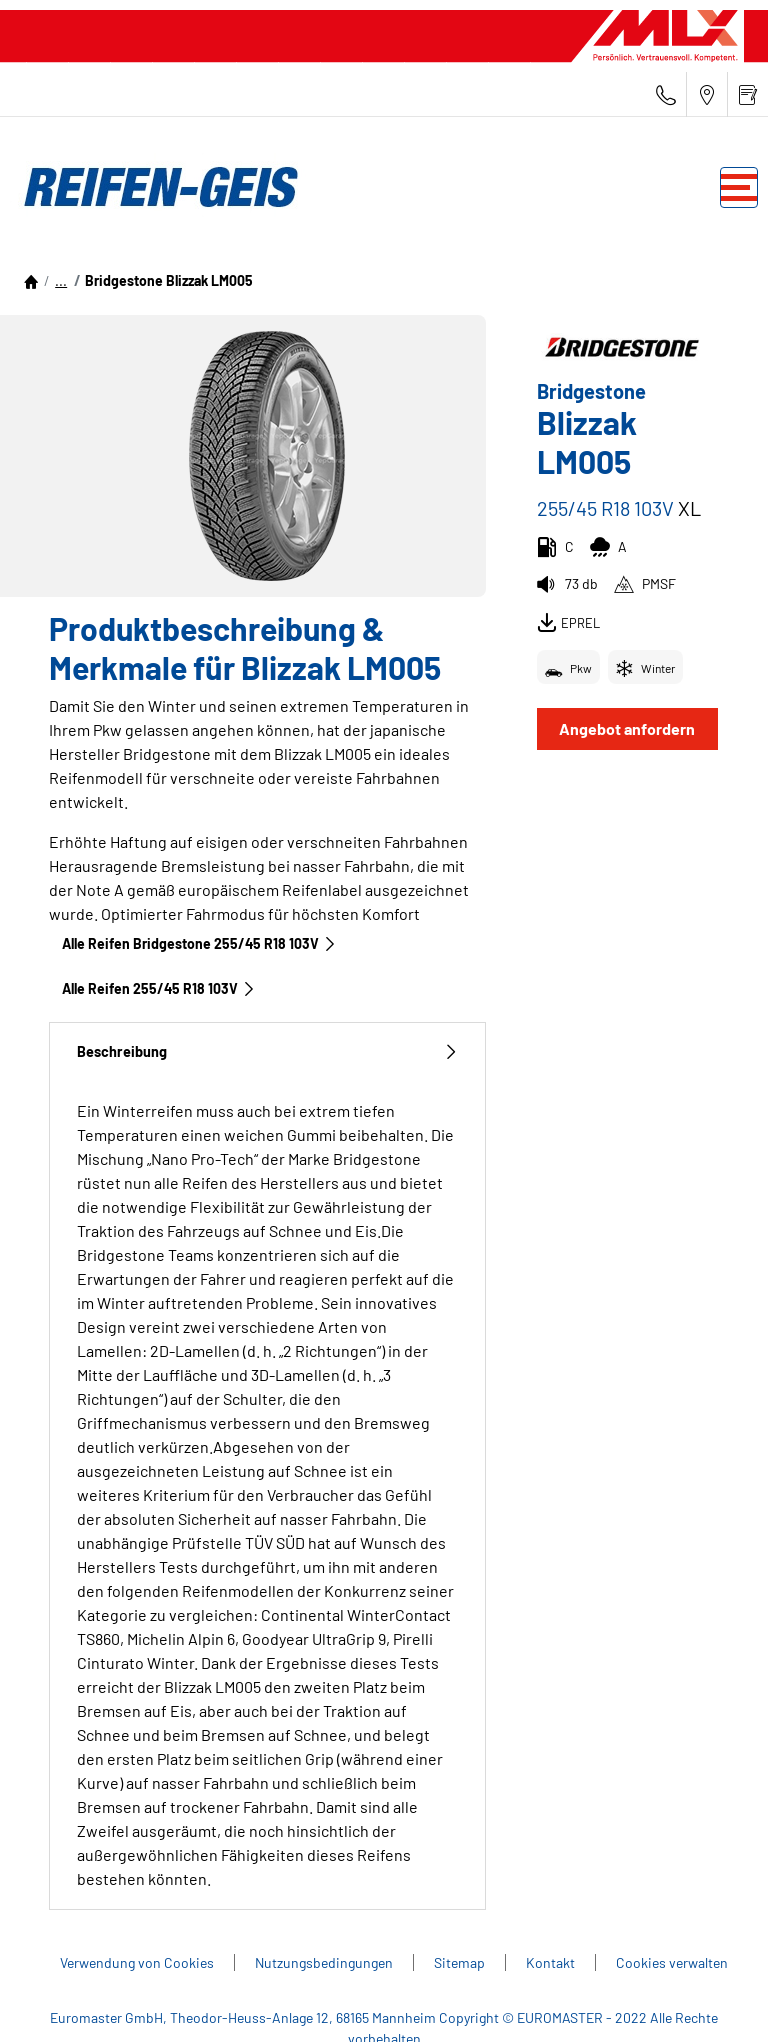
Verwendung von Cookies (137, 1962)
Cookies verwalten (672, 1962)
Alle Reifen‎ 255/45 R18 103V (159, 988)
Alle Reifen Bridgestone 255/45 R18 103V (199, 943)
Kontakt (550, 1962)
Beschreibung (267, 1051)
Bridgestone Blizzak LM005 (169, 280)
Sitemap (459, 1962)
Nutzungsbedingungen (324, 1962)
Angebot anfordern (627, 728)
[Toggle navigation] (739, 187)
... (61, 280)
